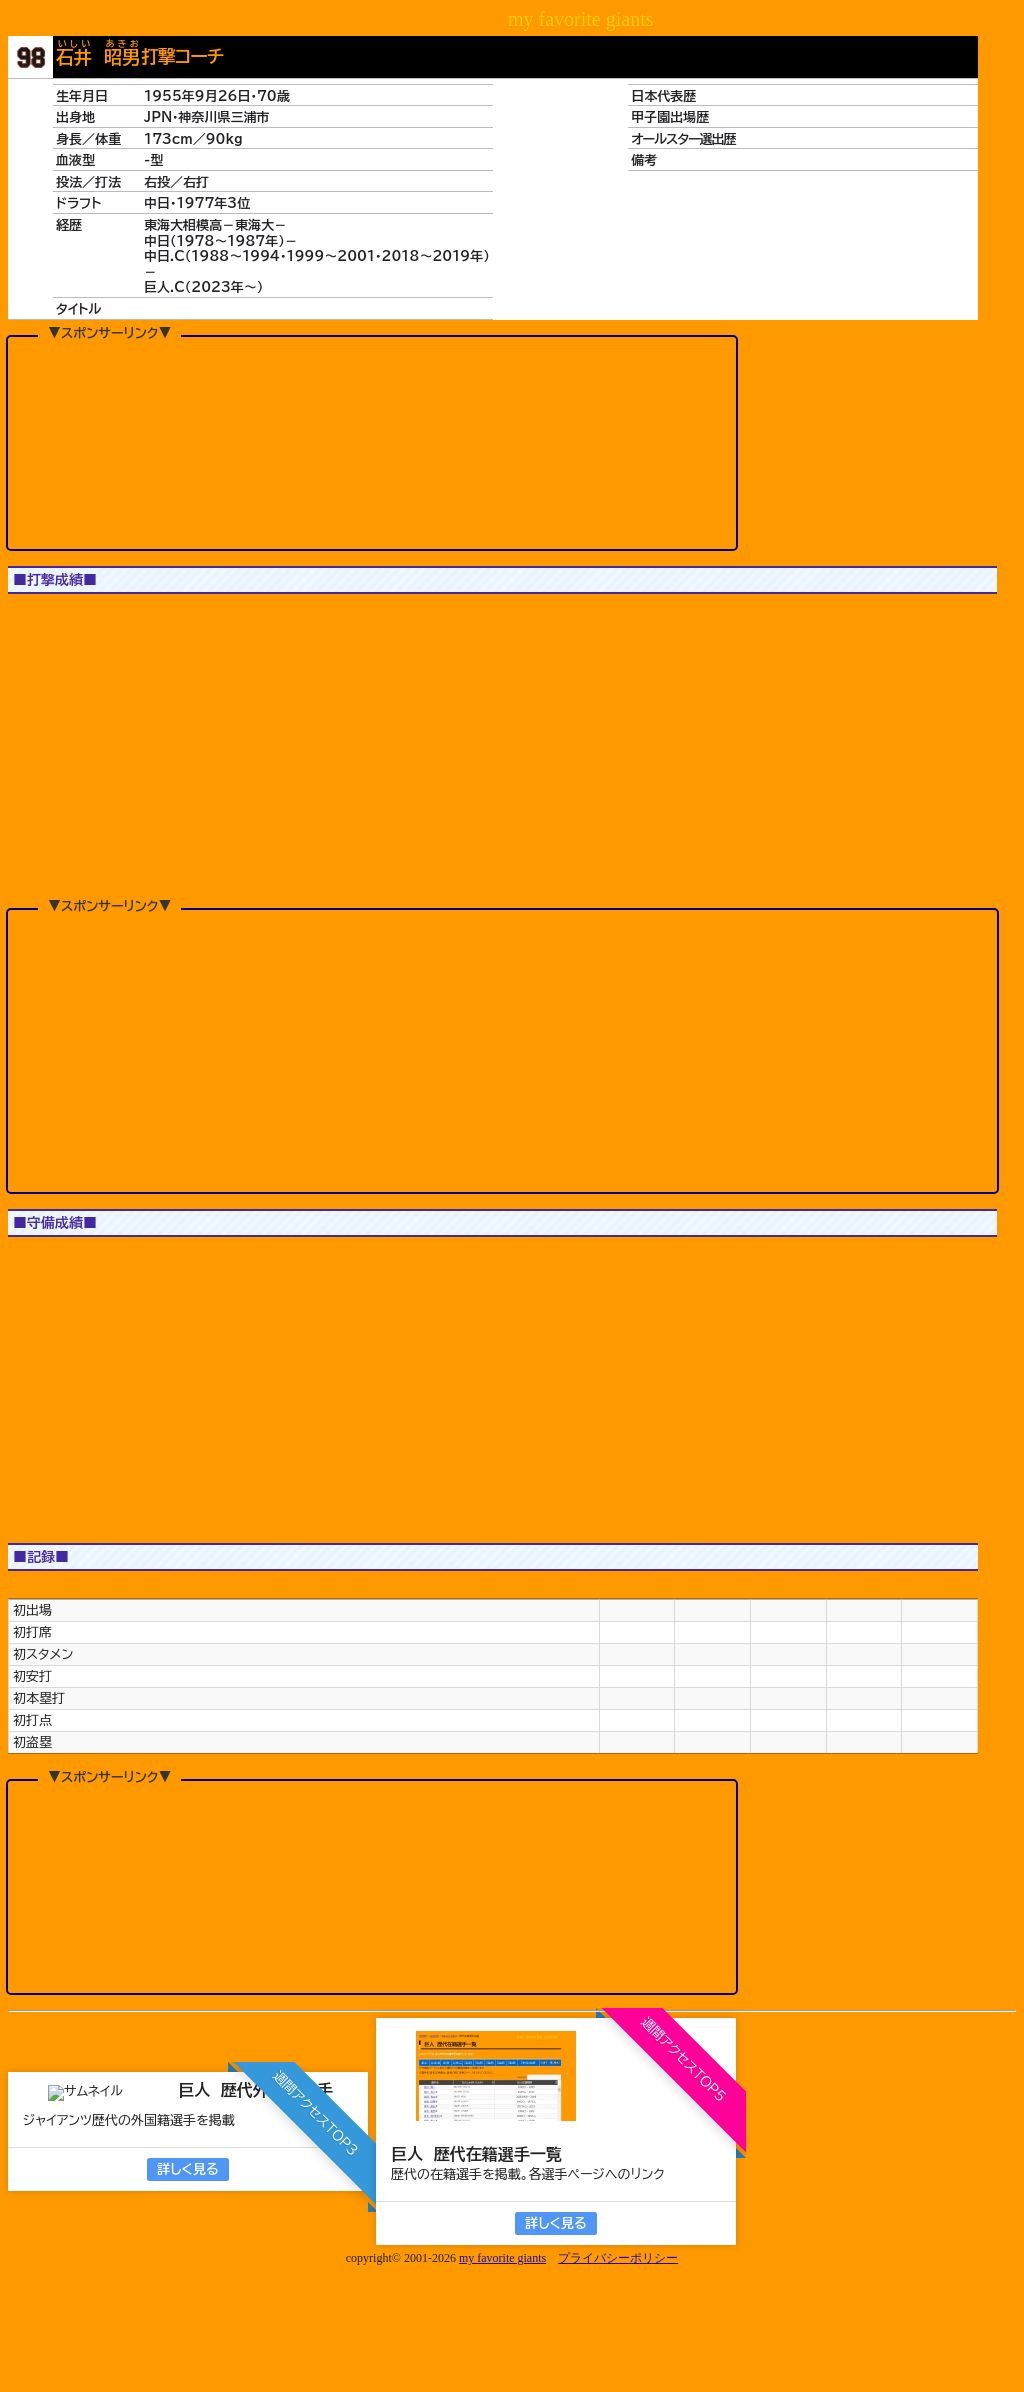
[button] (53, 745)
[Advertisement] (372, 442)
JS (107, 620)
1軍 (41, 620)
